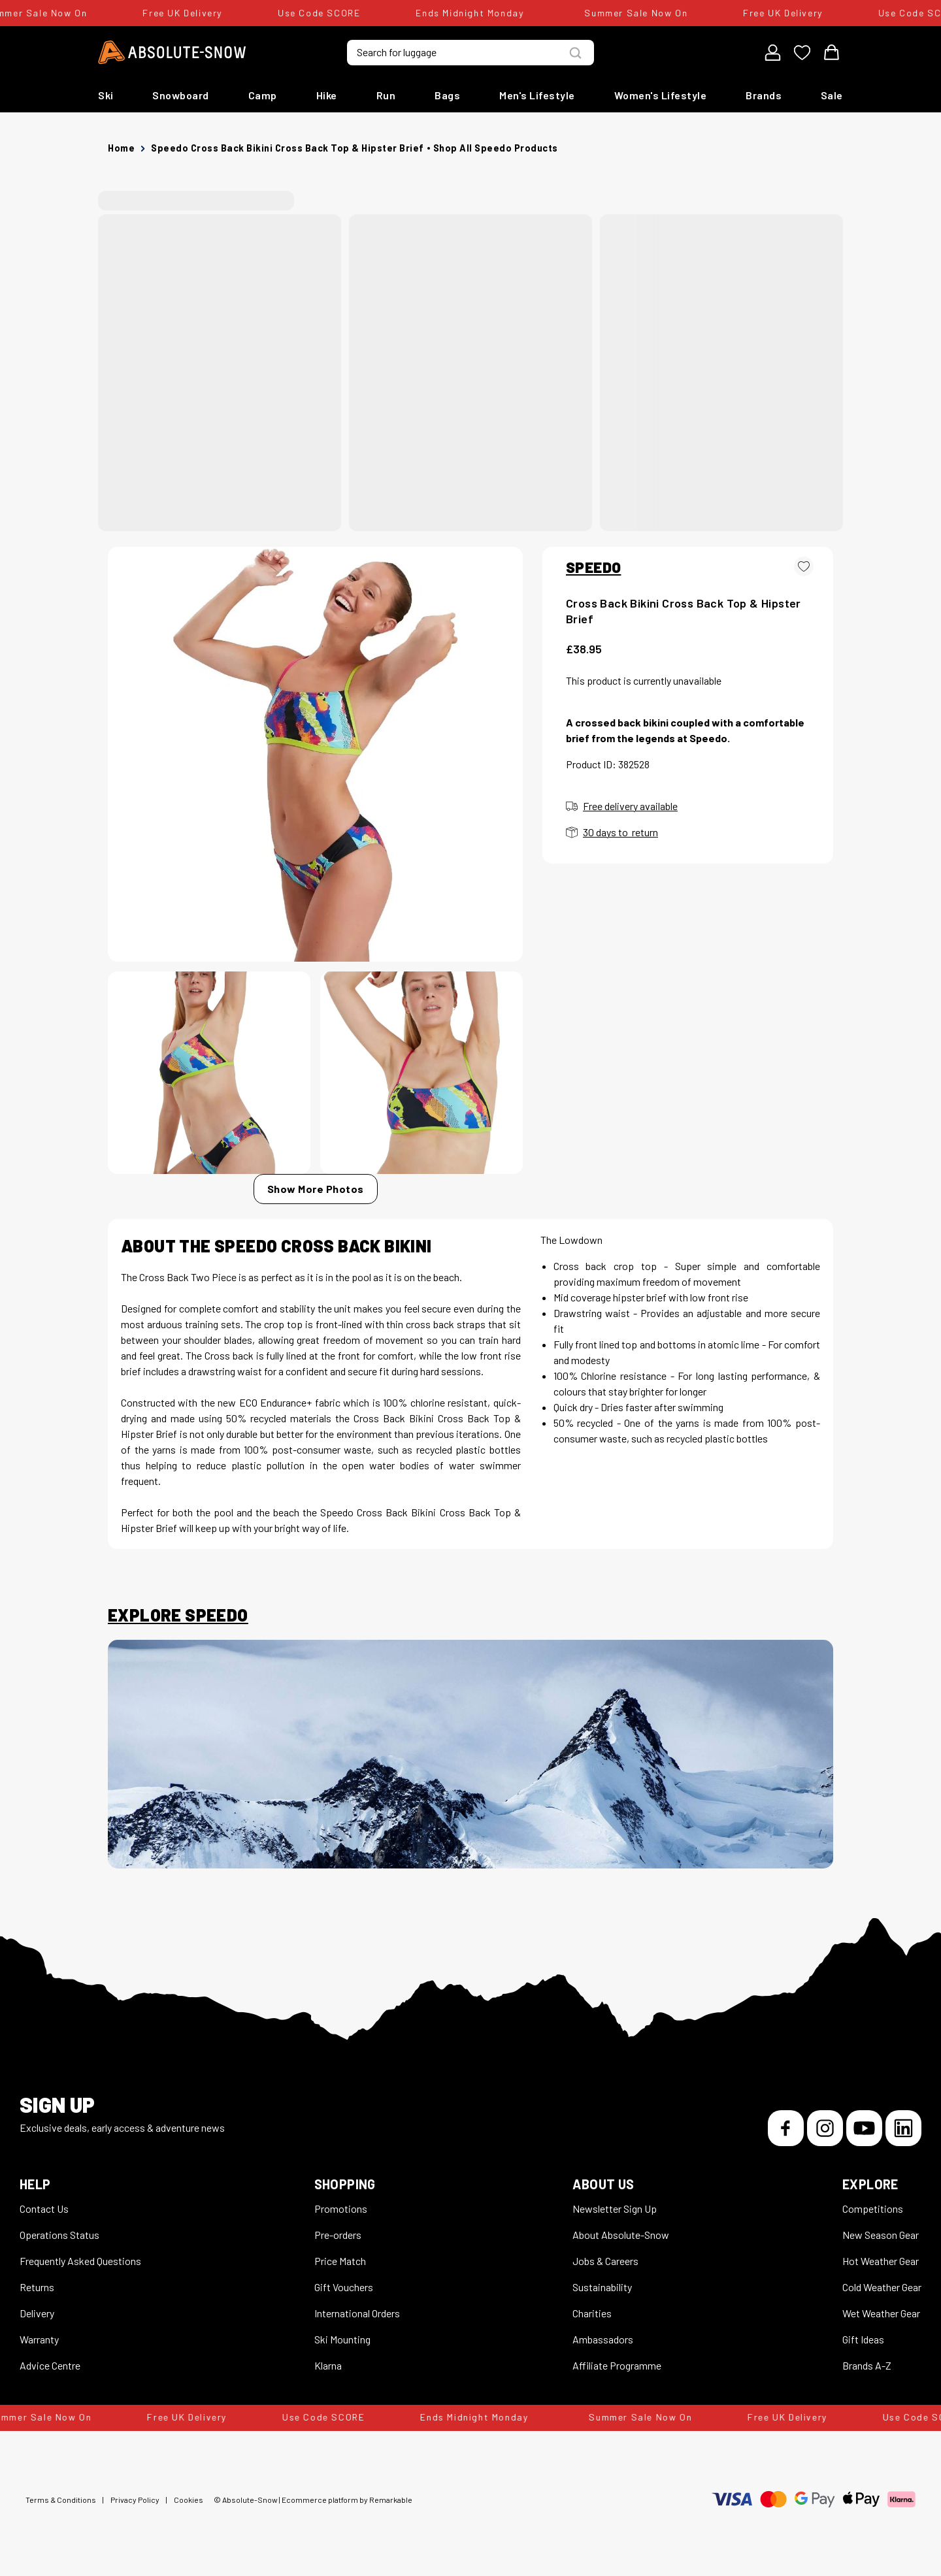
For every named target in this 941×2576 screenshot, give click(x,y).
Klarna (328, 2365)
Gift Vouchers (343, 2287)
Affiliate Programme (616, 2365)
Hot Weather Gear (880, 2261)
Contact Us (44, 2208)
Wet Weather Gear (881, 2313)
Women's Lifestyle (660, 95)
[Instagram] (825, 2128)
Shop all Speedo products (495, 148)
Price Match (340, 2261)
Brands (764, 95)
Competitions (872, 2208)
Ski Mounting (342, 2339)
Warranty (39, 2339)
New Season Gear (880, 2234)
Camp (262, 95)
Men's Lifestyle (537, 95)
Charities (592, 2313)
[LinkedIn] (903, 2128)
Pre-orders (337, 2234)
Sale (832, 95)
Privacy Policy (134, 2499)
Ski (106, 95)
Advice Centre (50, 2365)
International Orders (357, 2313)
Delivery (37, 2313)
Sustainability (602, 2287)
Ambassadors (602, 2339)
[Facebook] (786, 2128)
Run (386, 95)
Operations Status (59, 2234)
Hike (326, 95)
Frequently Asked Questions (80, 2261)
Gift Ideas (863, 2339)
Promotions (340, 2208)
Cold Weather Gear (881, 2287)
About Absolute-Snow (620, 2234)
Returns (37, 2287)
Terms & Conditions (60, 2499)
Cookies (188, 2499)
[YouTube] (864, 2128)
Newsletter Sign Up (614, 2208)
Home (121, 148)
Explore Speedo (178, 1614)
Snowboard (180, 95)
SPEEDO (593, 567)
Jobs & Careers (605, 2261)
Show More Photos (315, 1188)
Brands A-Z (866, 2365)
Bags (447, 95)
